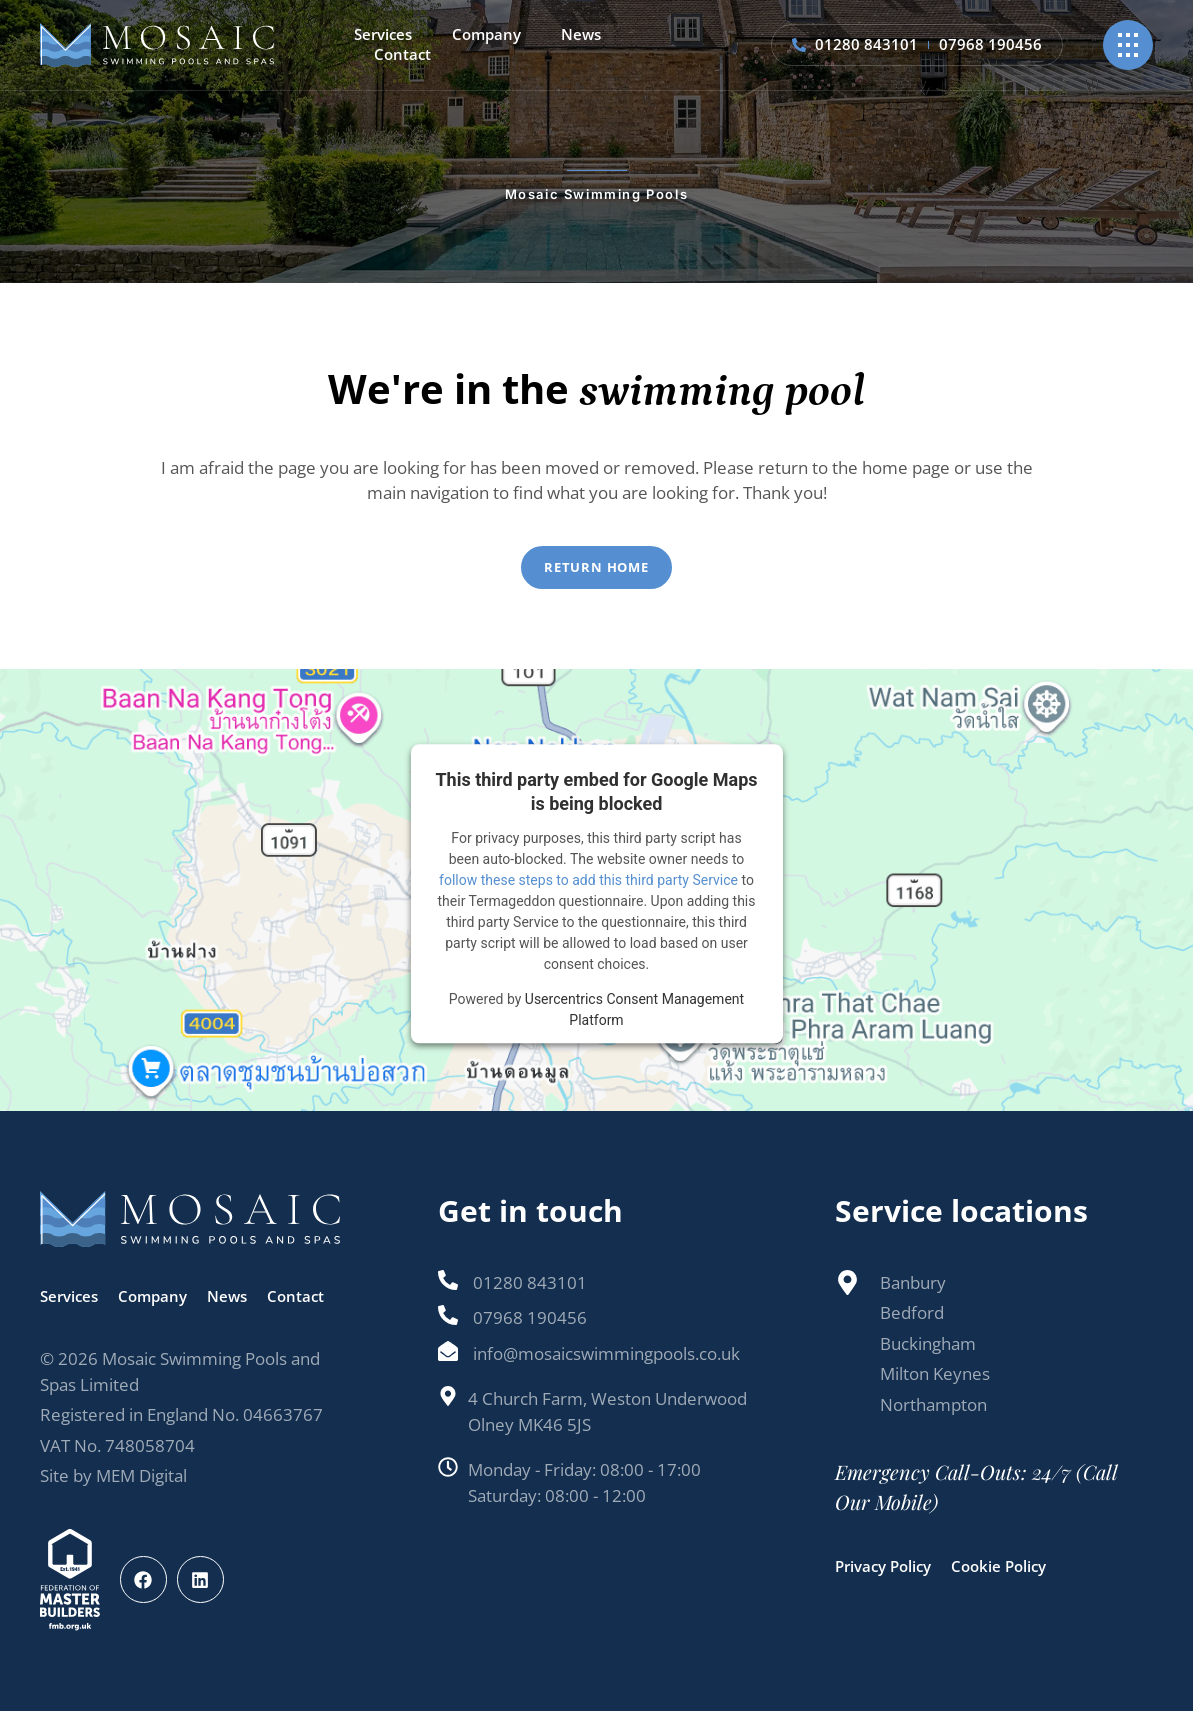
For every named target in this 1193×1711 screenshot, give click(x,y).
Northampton (933, 1404)
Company (486, 34)
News (581, 34)
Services (383, 34)
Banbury (913, 1282)
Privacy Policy (883, 1566)
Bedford (912, 1312)
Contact (402, 54)
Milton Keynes (935, 1373)
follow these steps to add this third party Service (588, 880)
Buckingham (928, 1343)
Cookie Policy (998, 1566)
